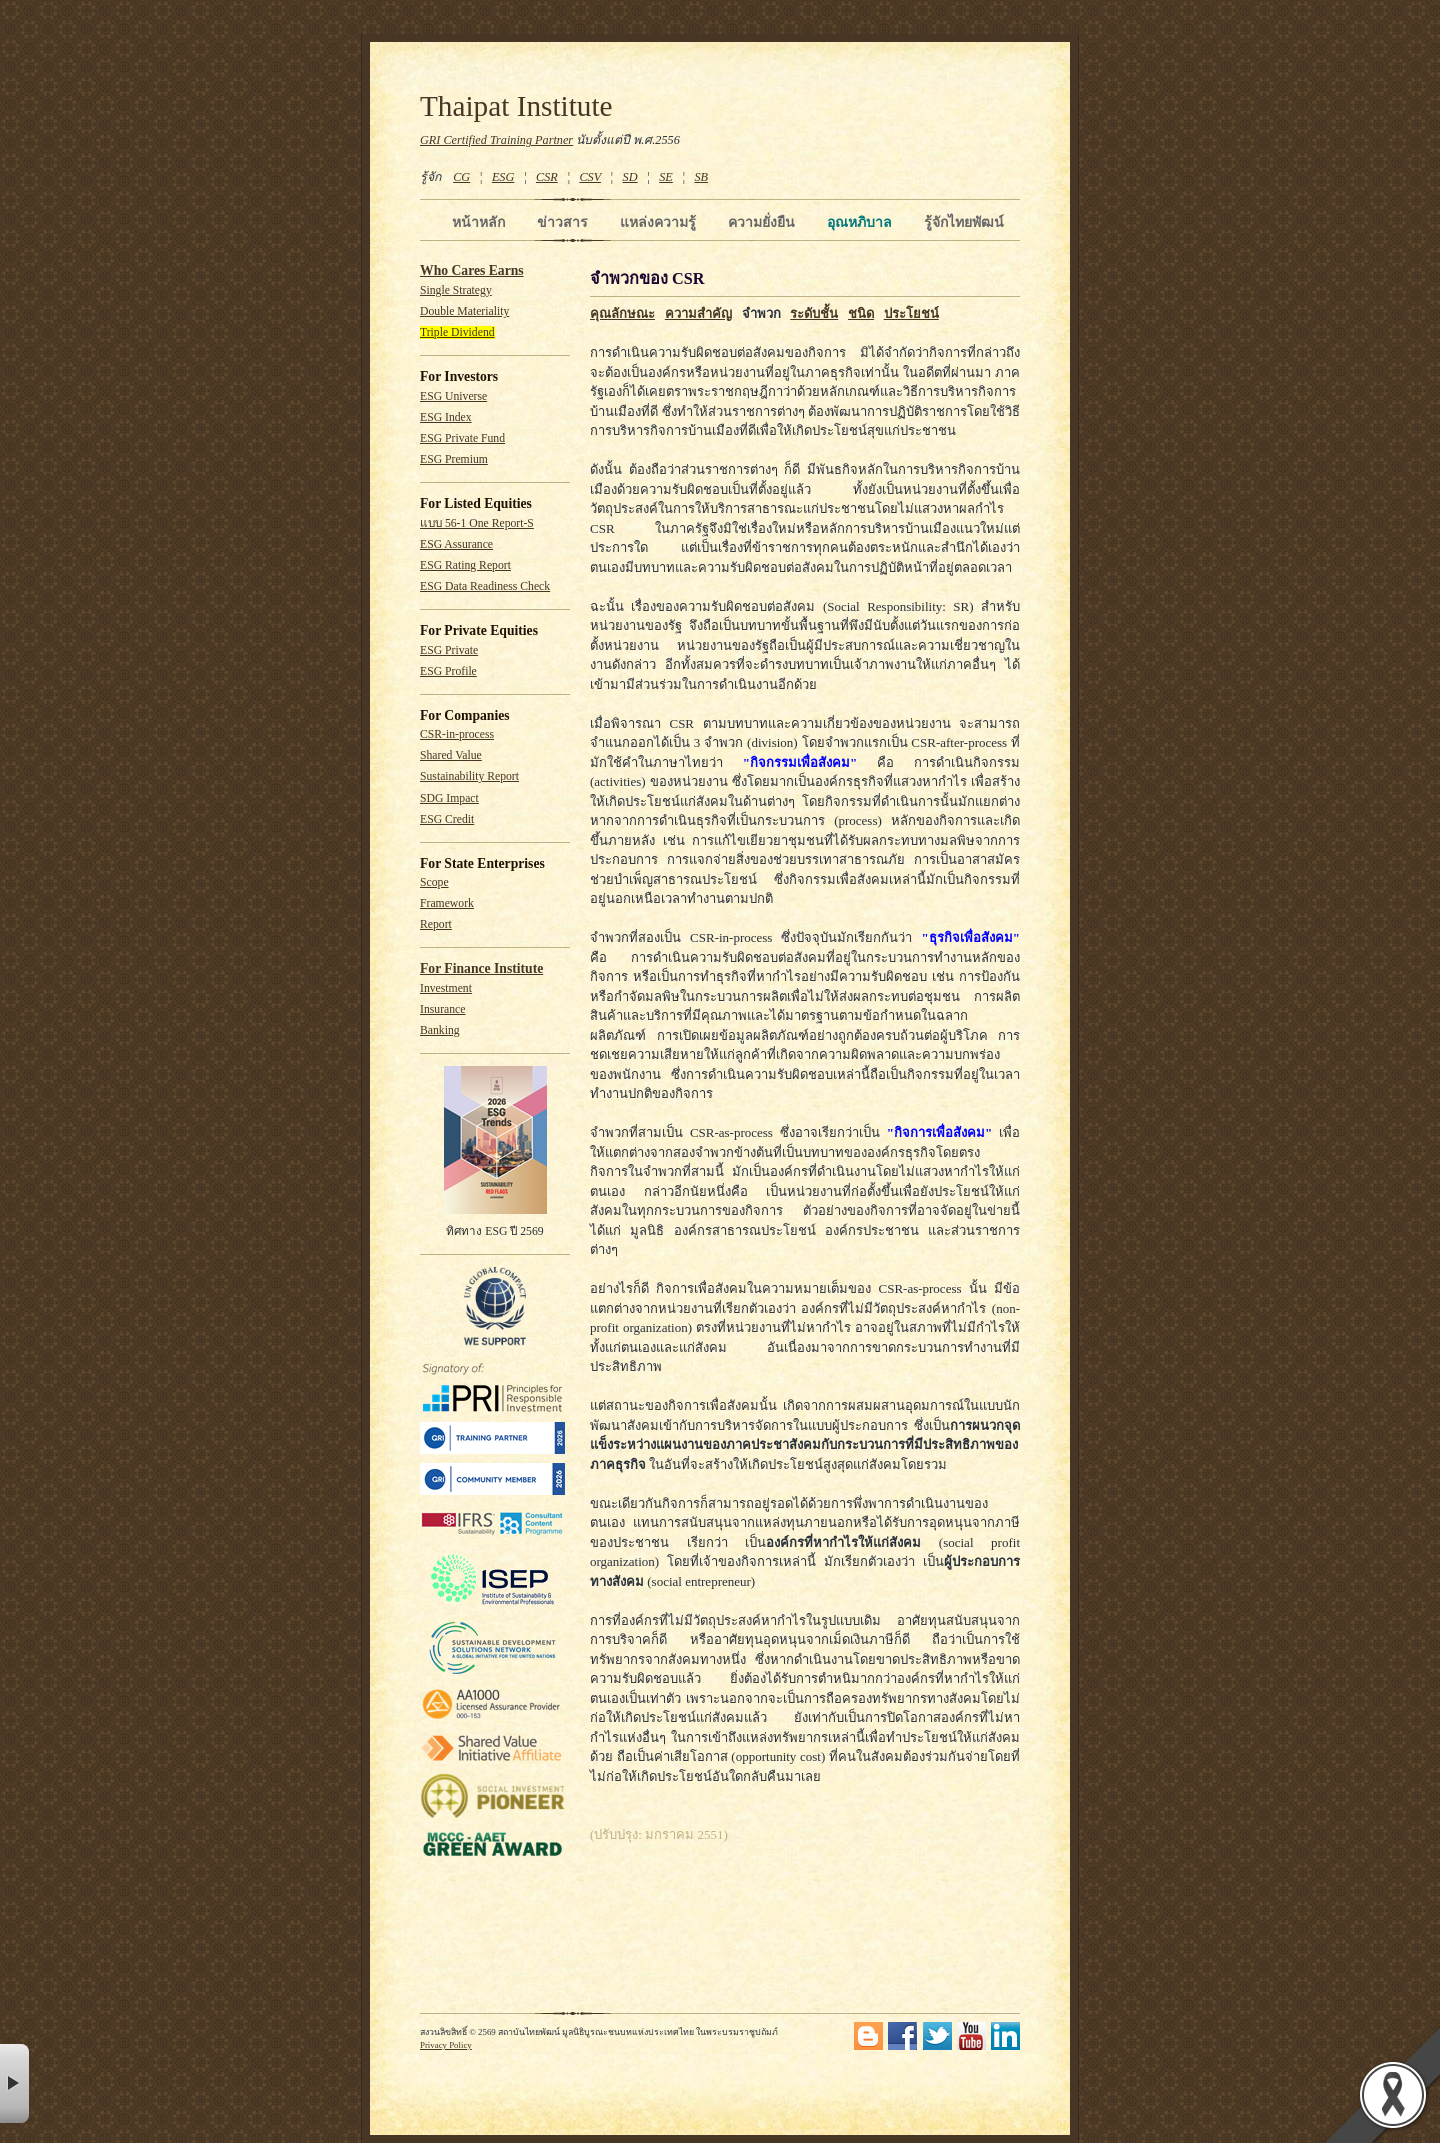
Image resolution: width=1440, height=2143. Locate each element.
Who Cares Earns (472, 270)
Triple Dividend (457, 332)
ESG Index (446, 417)
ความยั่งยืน (761, 222)
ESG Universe (453, 396)
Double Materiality (464, 311)
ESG (503, 177)
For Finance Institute (481, 968)
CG (461, 177)
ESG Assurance (456, 544)
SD (630, 177)
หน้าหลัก (478, 222)
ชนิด (861, 313)
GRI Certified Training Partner (496, 140)
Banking (440, 1030)
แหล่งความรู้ (658, 222)
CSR (547, 177)
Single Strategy (456, 290)
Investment (446, 988)
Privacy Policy (446, 2045)
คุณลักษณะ (622, 313)
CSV (590, 177)
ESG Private (449, 650)
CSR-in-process (457, 734)
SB (702, 177)
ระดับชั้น (814, 313)
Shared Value (451, 755)
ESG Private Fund (462, 438)
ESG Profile (448, 671)
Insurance (442, 1009)
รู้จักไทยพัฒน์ (964, 222)
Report (436, 924)
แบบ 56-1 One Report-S (477, 523)
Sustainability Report (469, 776)
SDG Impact (449, 798)
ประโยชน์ (911, 313)
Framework (447, 903)
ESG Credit (447, 819)
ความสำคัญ (698, 313)
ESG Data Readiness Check (485, 586)
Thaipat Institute (516, 106)
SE (666, 177)
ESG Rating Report (465, 565)
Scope (434, 882)
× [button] (14, 2083)
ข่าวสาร (562, 222)
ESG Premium (454, 459)
